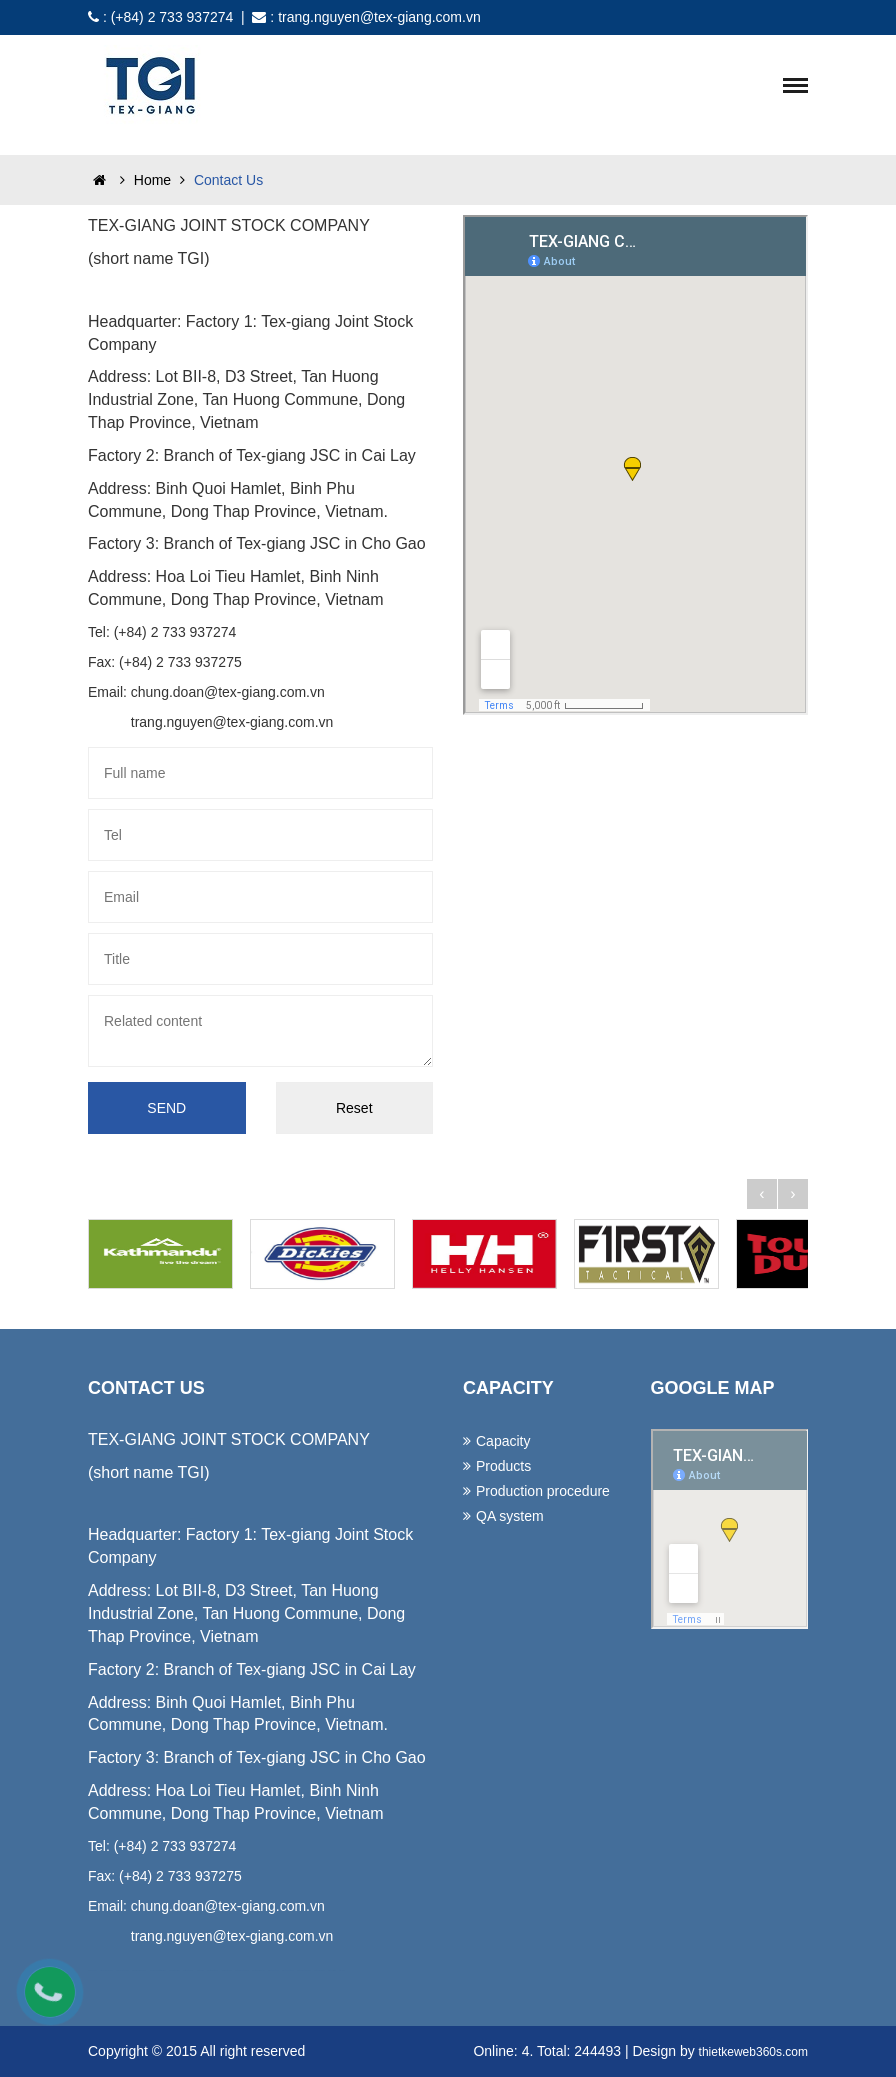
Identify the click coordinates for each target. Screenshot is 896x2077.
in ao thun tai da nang (188, 1970)
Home (139, 180)
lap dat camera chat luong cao (241, 1970)
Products (503, 1466)
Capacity (503, 1441)
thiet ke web (341, 1970)
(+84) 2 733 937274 (172, 17)
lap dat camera (200, 1970)
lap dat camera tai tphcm (287, 1970)
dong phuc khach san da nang (139, 1970)
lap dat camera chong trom (258, 1970)
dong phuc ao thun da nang (123, 1970)
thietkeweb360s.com (753, 2052)
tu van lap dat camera (227, 1970)
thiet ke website (331, 1970)
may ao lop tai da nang (174, 1970)
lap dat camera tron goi (212, 1970)
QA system (510, 1516)
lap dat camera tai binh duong (303, 1970)
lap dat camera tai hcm (273, 1970)
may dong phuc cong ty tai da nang (158, 1970)
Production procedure (543, 1491)
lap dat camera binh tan (319, 1970)
